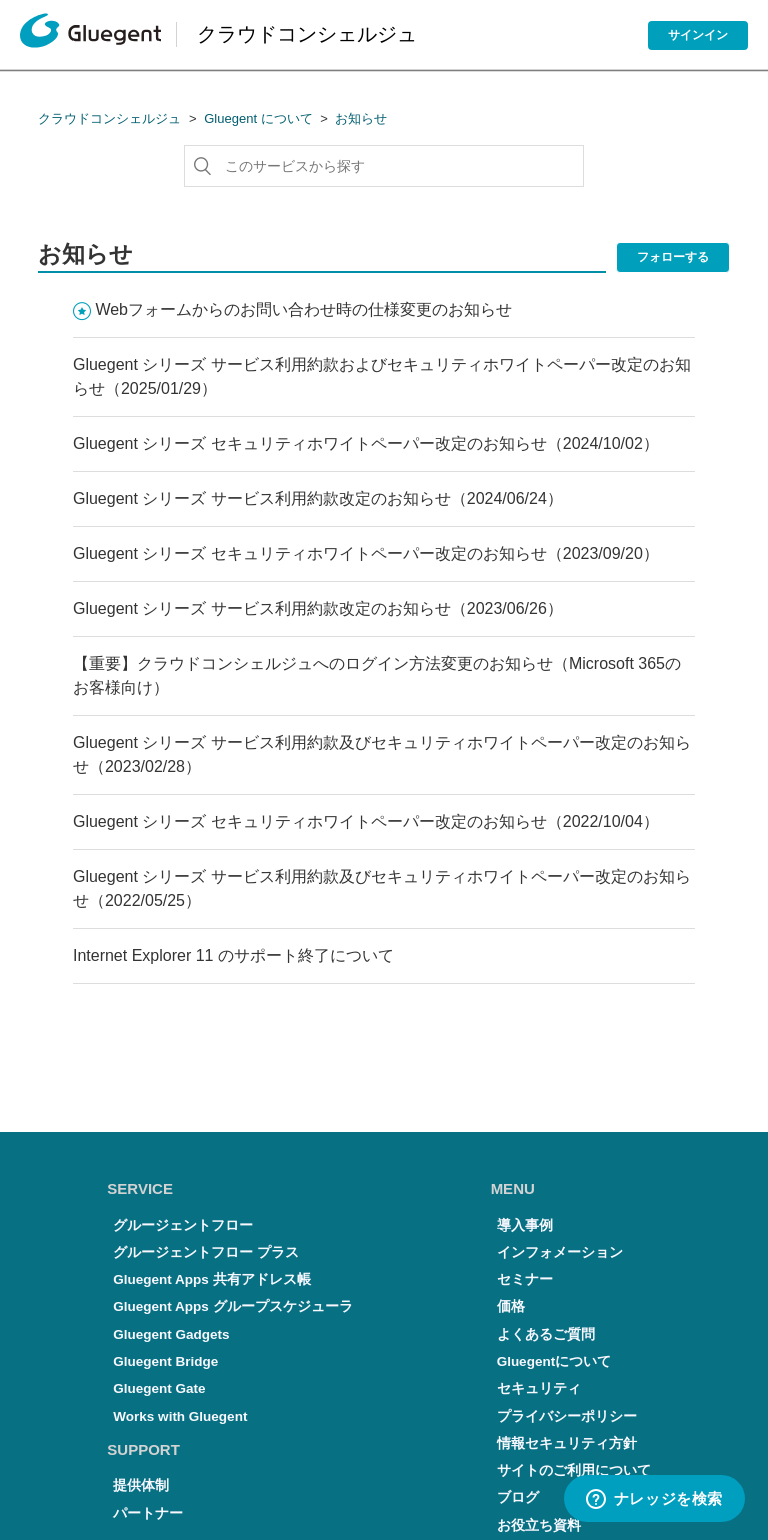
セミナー (525, 1279)
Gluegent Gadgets (171, 1334)
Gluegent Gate (159, 1388)
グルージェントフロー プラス (206, 1252)
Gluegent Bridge (165, 1361)
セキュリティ (539, 1388)
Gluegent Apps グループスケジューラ (232, 1306)
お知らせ (361, 118)
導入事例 (525, 1225)
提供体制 (141, 1485)
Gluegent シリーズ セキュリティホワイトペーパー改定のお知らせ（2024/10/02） (366, 443)
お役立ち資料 (539, 1525)
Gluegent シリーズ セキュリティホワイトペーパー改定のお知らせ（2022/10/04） (366, 821)
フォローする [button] (673, 257)
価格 (511, 1306)
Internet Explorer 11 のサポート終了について (233, 955)
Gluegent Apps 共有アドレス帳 (211, 1279)
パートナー (148, 1513)
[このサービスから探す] (384, 166)
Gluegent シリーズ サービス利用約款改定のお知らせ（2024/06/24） (318, 498)
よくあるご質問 (546, 1334)
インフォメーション (560, 1252)
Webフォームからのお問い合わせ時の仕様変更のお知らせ (303, 309)
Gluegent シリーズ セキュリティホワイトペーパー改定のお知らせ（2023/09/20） (366, 553)
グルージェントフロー (183, 1225)
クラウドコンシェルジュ (109, 118)
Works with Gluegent (180, 1416)
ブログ (518, 1497)
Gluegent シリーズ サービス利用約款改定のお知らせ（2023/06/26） (318, 608)
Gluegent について (258, 118)
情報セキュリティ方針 (567, 1443)
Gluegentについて (554, 1361)
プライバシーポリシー (567, 1416)
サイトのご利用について (574, 1470)
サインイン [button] (698, 35)
